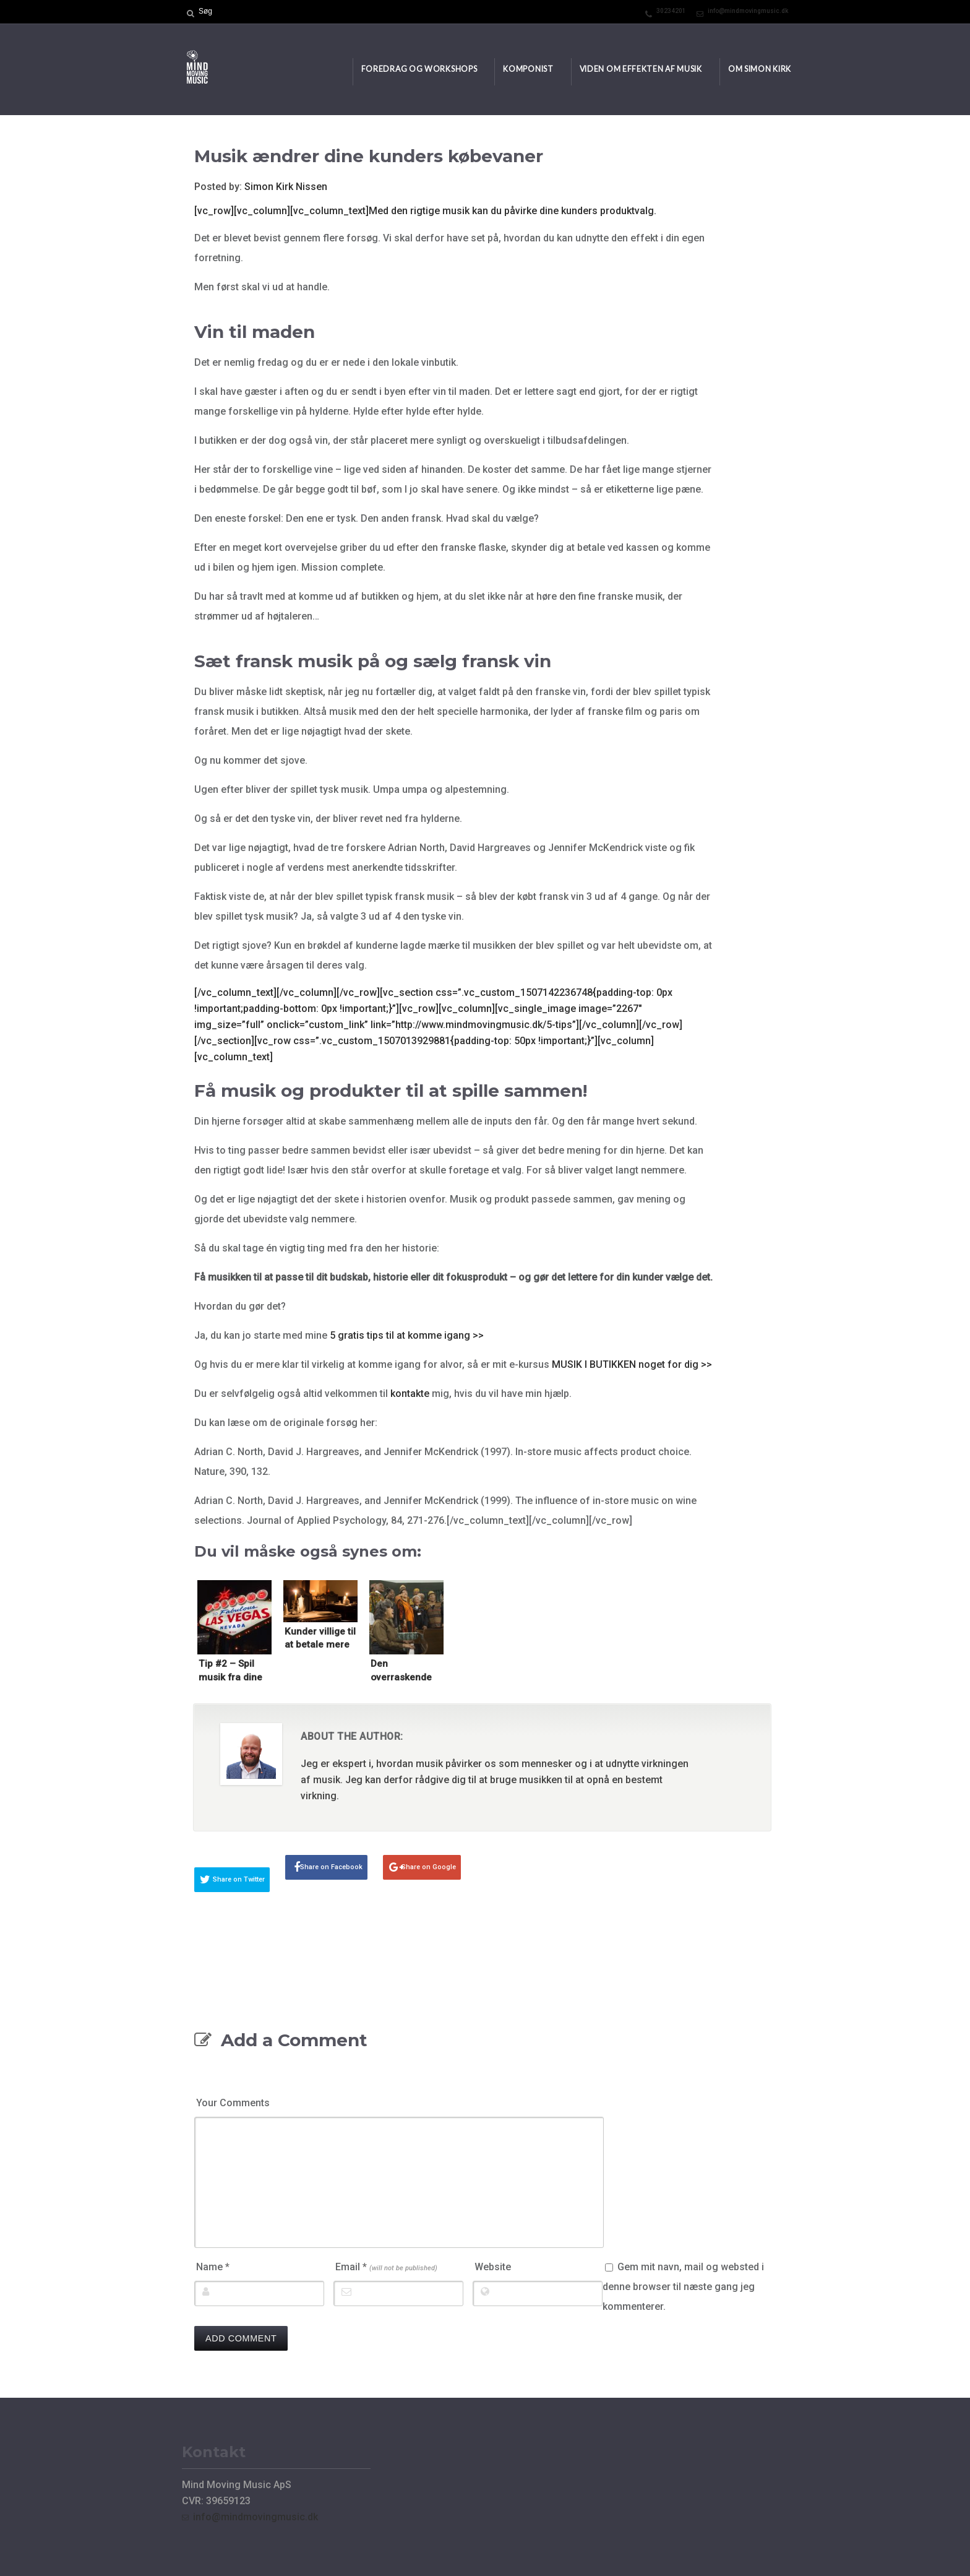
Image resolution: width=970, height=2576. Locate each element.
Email (386, 2267)
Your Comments (233, 2103)
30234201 (671, 10)
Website (492, 2267)
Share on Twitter (239, 1879)
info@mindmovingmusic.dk (748, 10)
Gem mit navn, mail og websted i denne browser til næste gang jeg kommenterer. (683, 2286)
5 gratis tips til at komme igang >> (407, 1335)
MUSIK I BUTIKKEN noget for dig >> (632, 1364)
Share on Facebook (331, 1867)
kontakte (409, 1393)
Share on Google (428, 1867)
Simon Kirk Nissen (285, 186)
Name (213, 2267)
